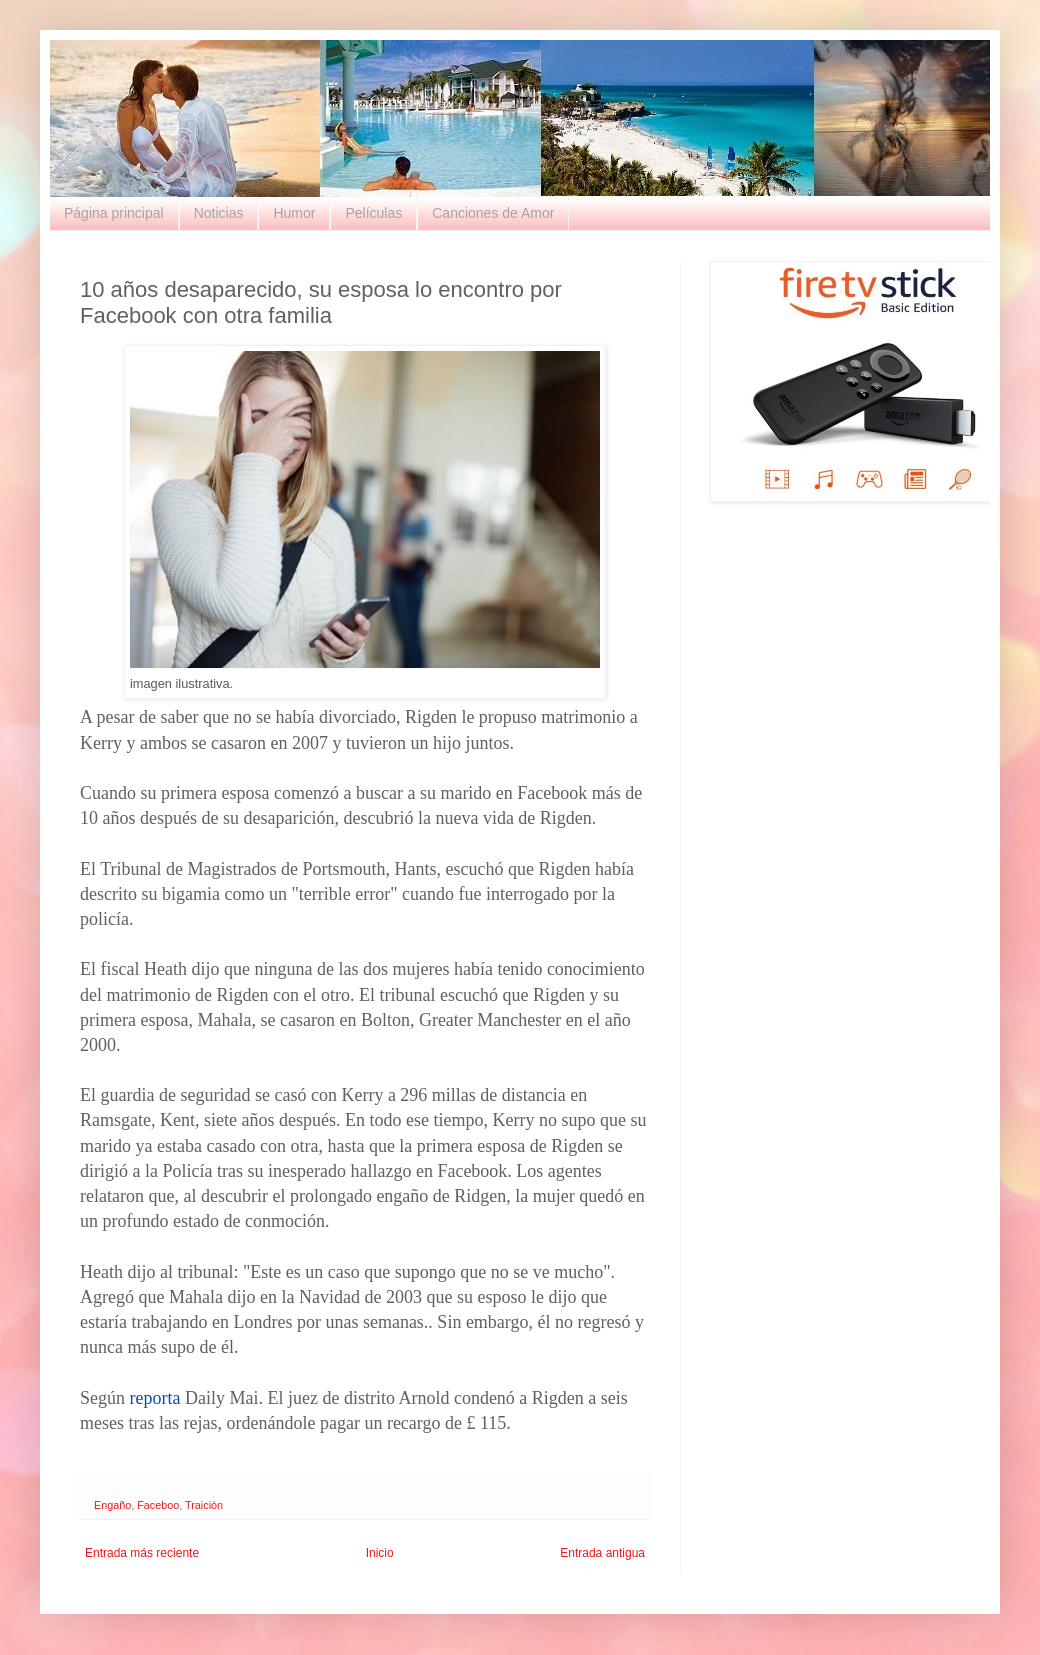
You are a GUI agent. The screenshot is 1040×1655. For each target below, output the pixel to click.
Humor (294, 213)
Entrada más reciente (142, 1553)
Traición (204, 1505)
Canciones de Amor (493, 213)
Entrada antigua (602, 1553)
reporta (155, 1398)
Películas (373, 213)
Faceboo (158, 1505)
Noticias (219, 213)
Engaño (112, 1505)
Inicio (380, 1553)
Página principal (114, 213)
